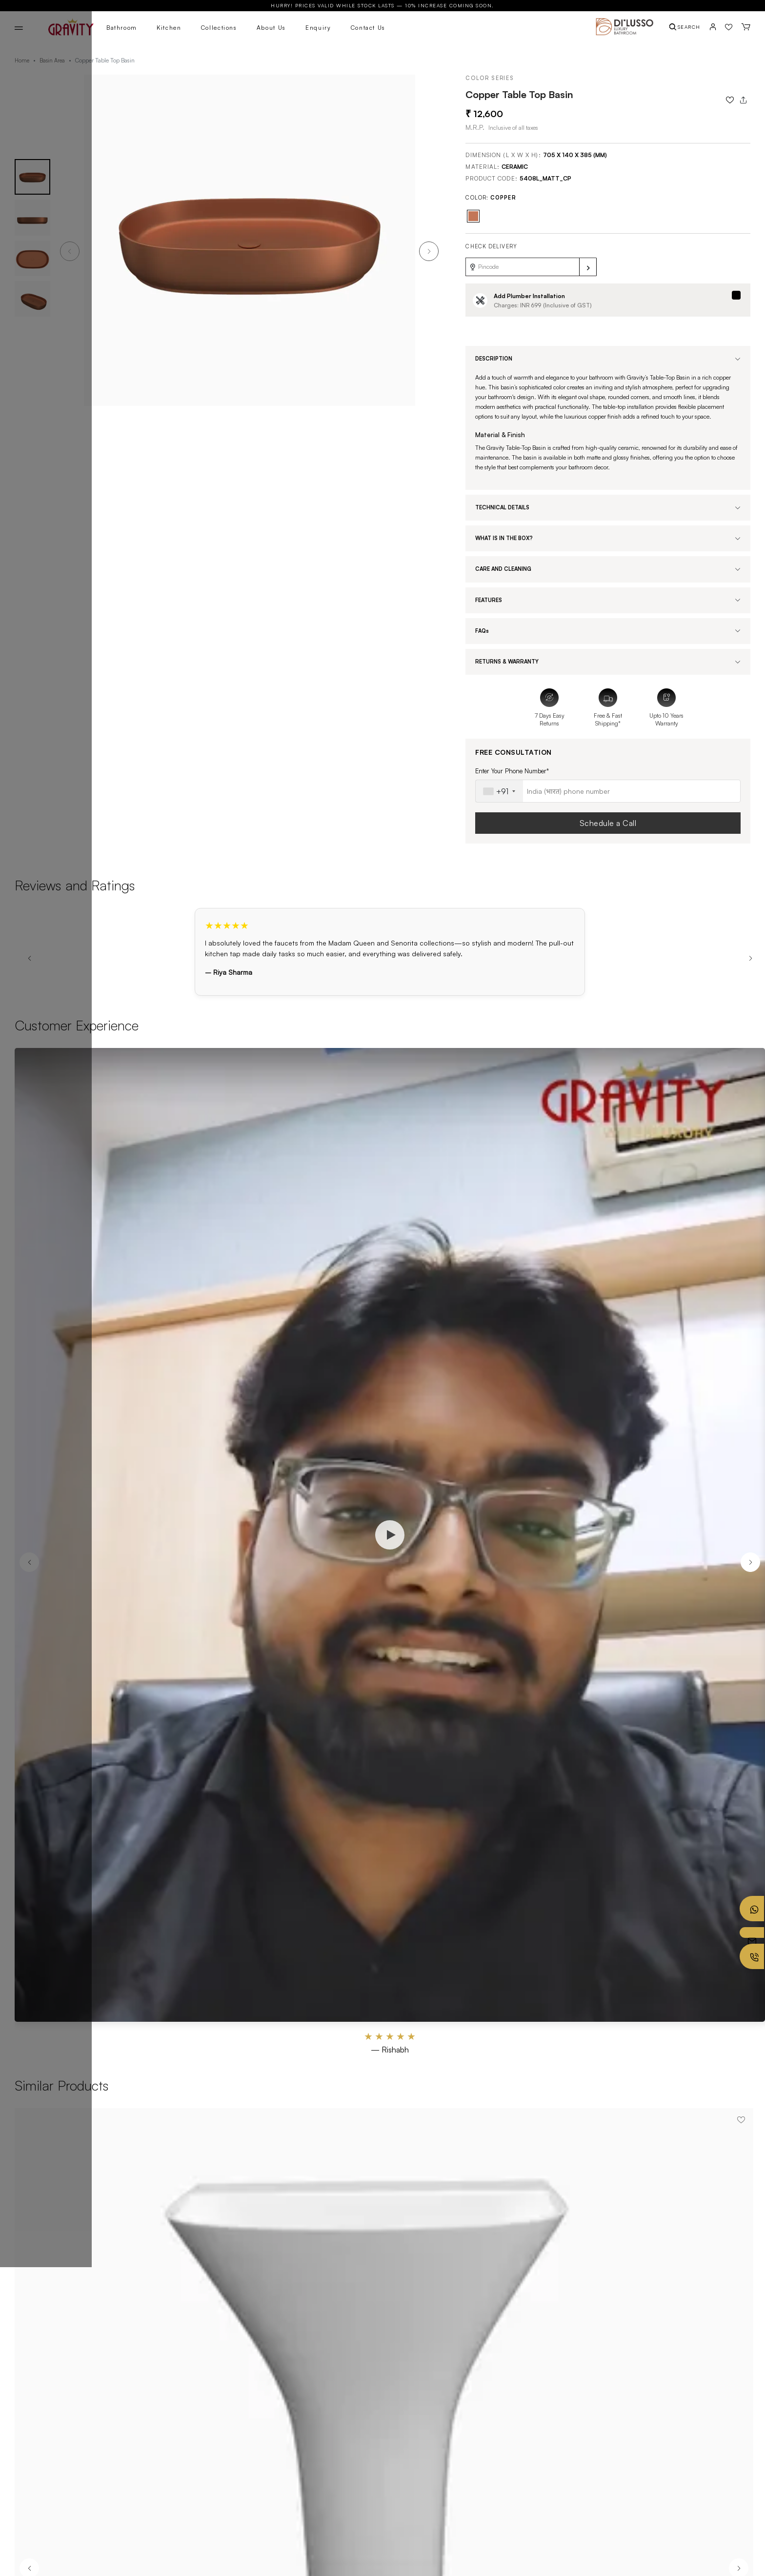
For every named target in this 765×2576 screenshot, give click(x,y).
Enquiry (318, 27)
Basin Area (52, 60)
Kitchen (169, 27)
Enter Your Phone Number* (512, 771)
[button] (429, 251)
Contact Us (368, 27)
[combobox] (499, 791)
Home (22, 60)
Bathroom (121, 27)
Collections (219, 27)
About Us (271, 27)
